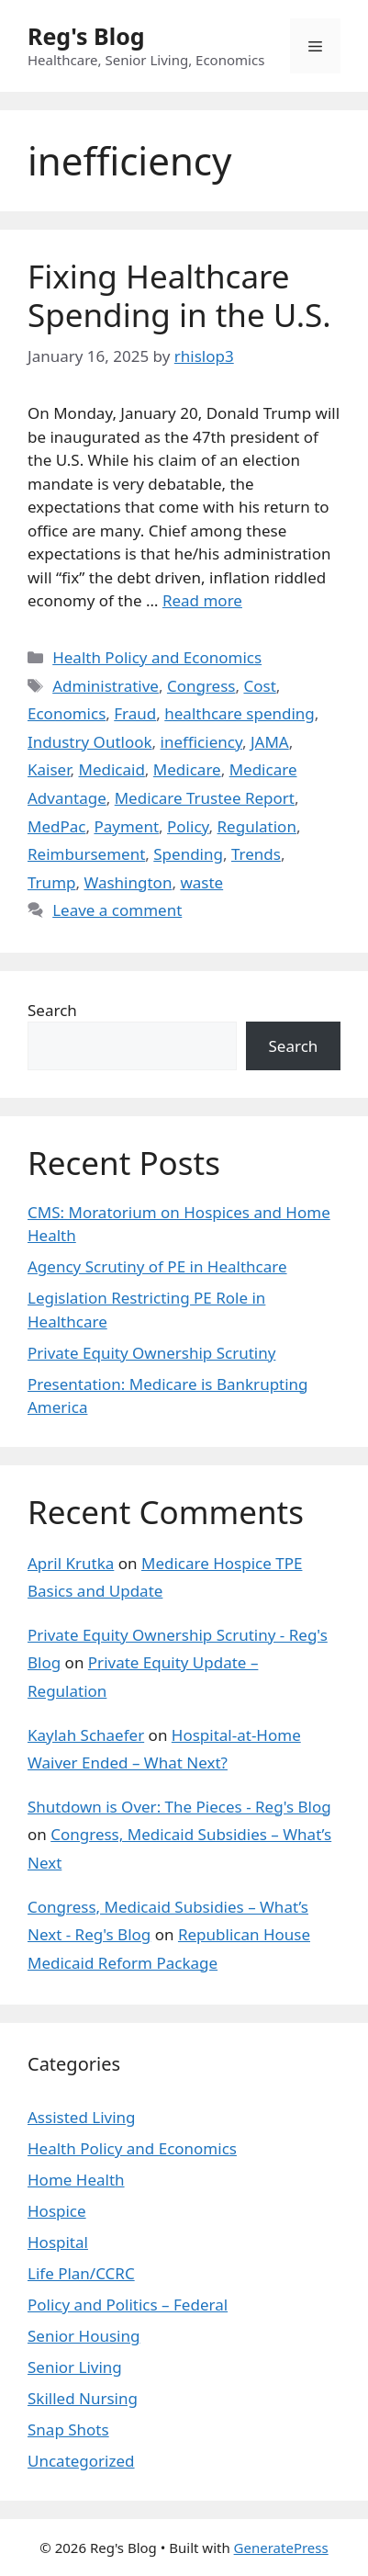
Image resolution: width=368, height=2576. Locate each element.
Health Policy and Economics (157, 657)
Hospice (57, 2210)
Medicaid (111, 769)
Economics (67, 713)
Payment (126, 826)
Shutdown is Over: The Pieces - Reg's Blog (179, 1806)
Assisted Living (82, 2117)
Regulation (256, 826)
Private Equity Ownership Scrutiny (151, 1352)
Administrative (105, 685)
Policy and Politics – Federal (128, 2304)
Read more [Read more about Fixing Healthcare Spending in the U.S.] (202, 600)
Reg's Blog (86, 35)
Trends (256, 853)
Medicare (187, 769)
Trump (51, 882)
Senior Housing (83, 2335)
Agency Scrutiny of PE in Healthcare (157, 1266)
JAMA (270, 741)
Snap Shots (68, 2429)
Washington (128, 882)
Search (52, 1010)
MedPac (56, 826)
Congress (201, 685)
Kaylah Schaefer (86, 1735)
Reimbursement (86, 853)
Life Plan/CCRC (81, 2273)
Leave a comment (117, 910)
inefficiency (201, 741)
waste (201, 882)
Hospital (58, 2242)
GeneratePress (281, 2547)
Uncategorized (81, 2460)
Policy (188, 826)
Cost (259, 685)
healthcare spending (239, 713)
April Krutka (71, 1563)
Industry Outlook (90, 741)
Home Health (76, 2179)
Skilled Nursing (83, 2398)
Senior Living (75, 2367)
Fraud (135, 713)
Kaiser (49, 769)
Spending (188, 853)
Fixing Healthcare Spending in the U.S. (179, 295)
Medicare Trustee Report (205, 797)
